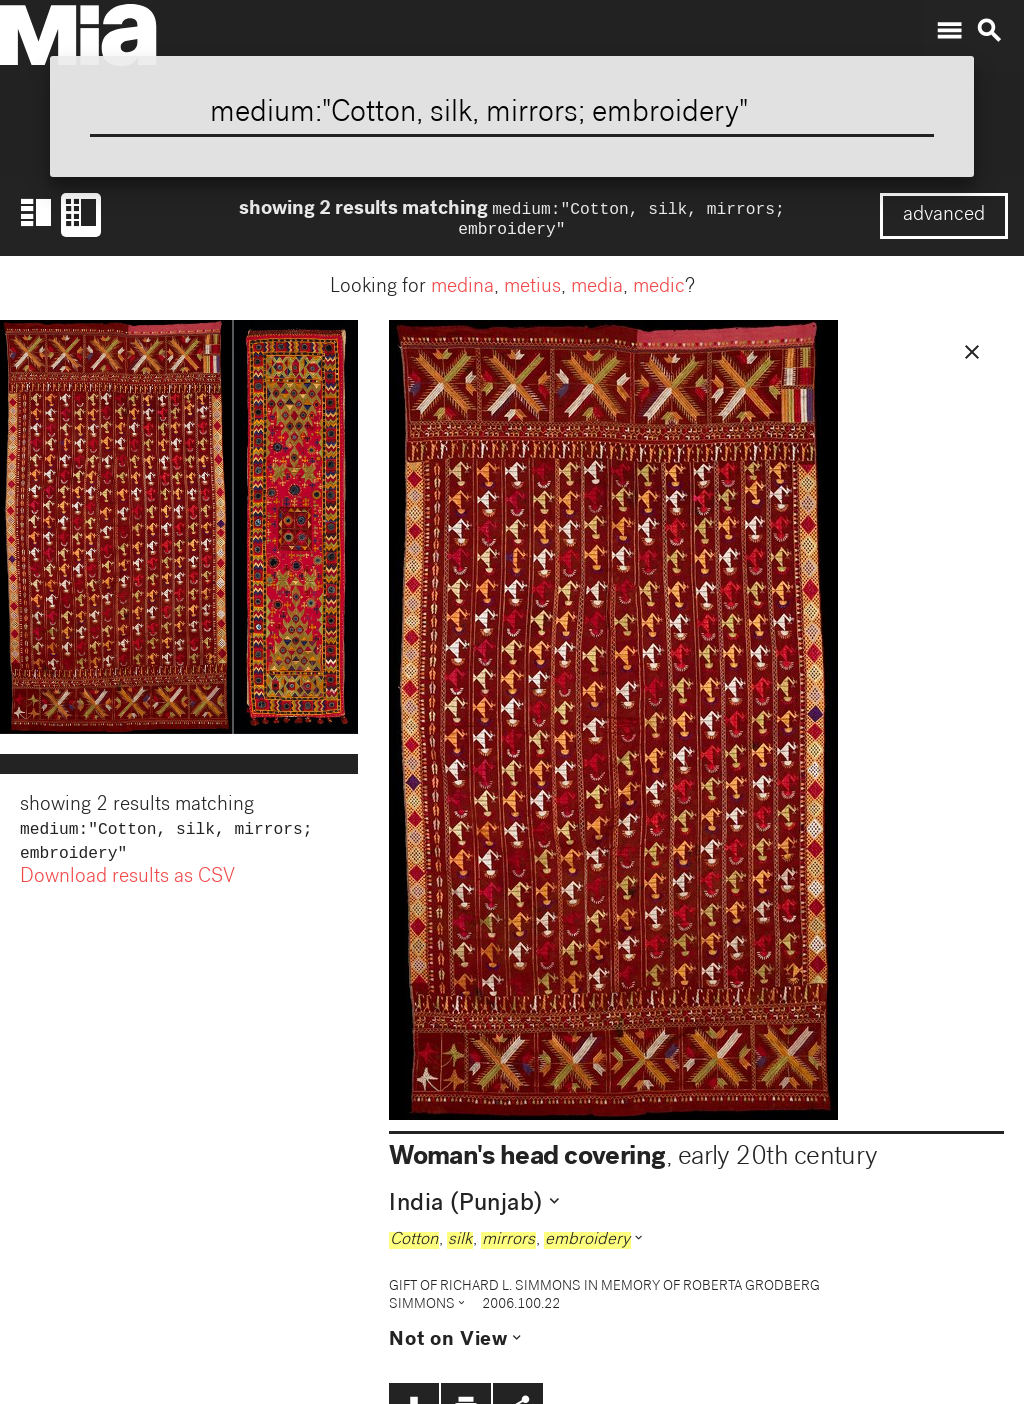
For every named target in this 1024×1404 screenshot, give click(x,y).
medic (659, 292)
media (597, 292)
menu (949, 31)
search (989, 31)
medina (462, 292)
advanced (944, 216)
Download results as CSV (127, 886)
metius (532, 292)
